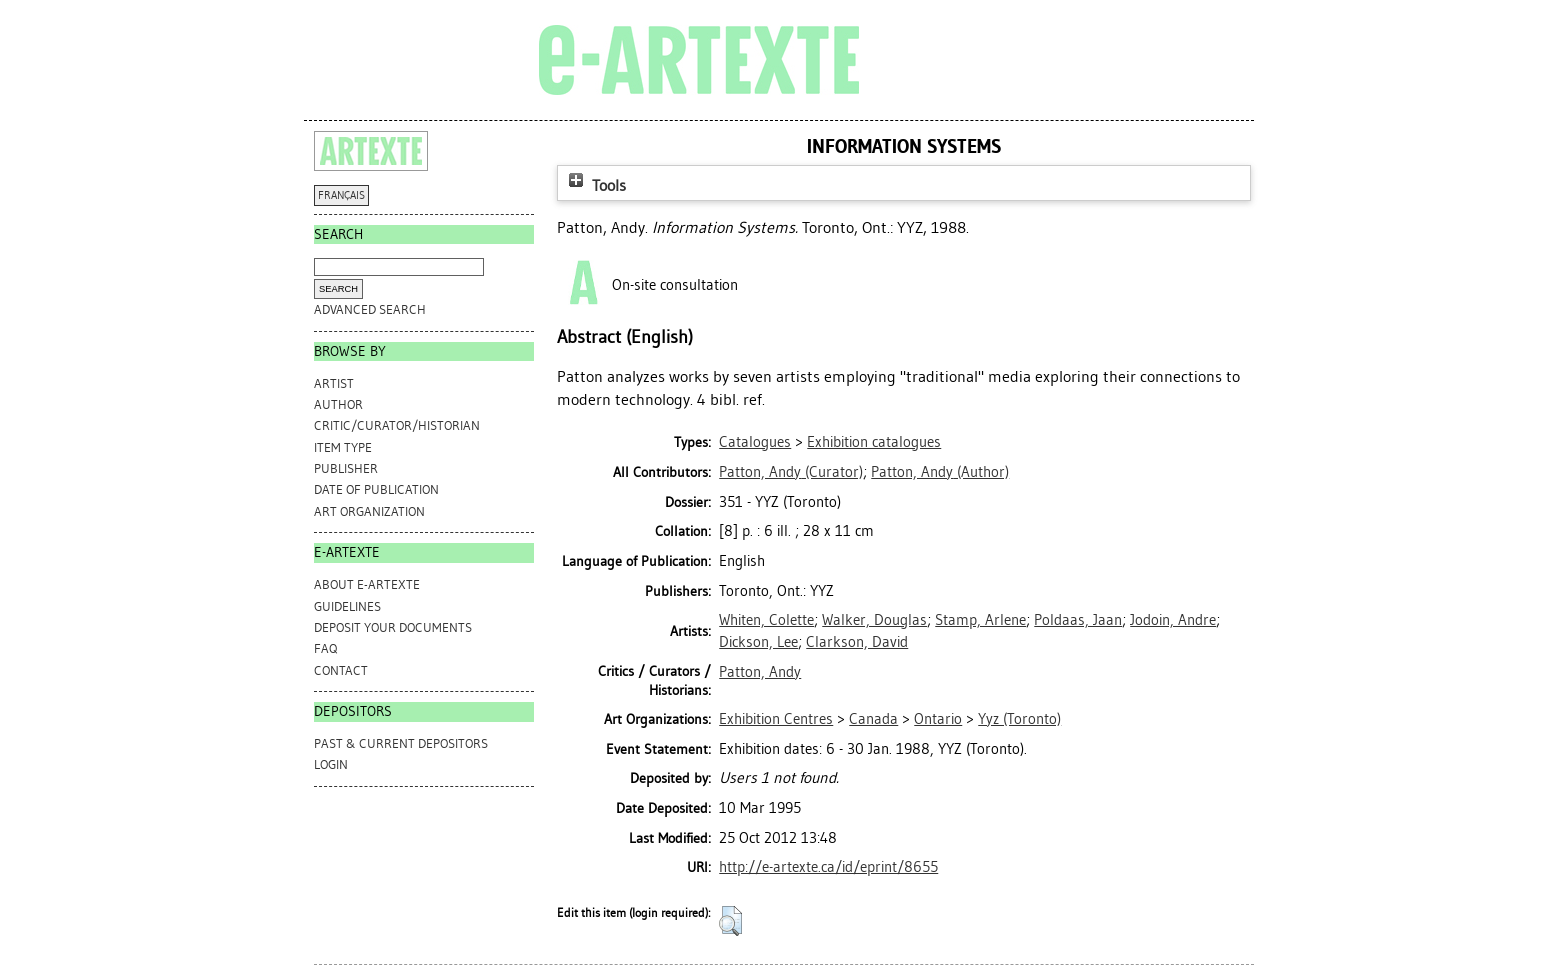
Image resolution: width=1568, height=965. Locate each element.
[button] (730, 921)
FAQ (325, 648)
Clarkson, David (857, 642)
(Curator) (791, 472)
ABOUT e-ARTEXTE (367, 584)
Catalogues (755, 442)
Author (338, 404)
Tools (595, 185)
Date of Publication (376, 489)
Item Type (343, 447)
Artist (334, 383)
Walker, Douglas (874, 620)
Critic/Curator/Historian (397, 425)
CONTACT (341, 670)
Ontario (938, 719)
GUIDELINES (347, 606)
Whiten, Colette (766, 620)
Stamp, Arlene (980, 620)
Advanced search (370, 309)
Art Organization (369, 511)
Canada (873, 719)
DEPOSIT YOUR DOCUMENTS (393, 627)
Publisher (346, 468)
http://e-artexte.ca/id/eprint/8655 (828, 867)
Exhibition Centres (776, 719)
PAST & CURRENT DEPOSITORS (401, 743)
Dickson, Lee (758, 642)
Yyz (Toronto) (1019, 719)
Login (331, 764)
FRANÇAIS (341, 195)
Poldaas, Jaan (1078, 620)
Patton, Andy (760, 672)
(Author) (940, 472)
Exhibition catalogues (874, 442)
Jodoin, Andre (1173, 620)
